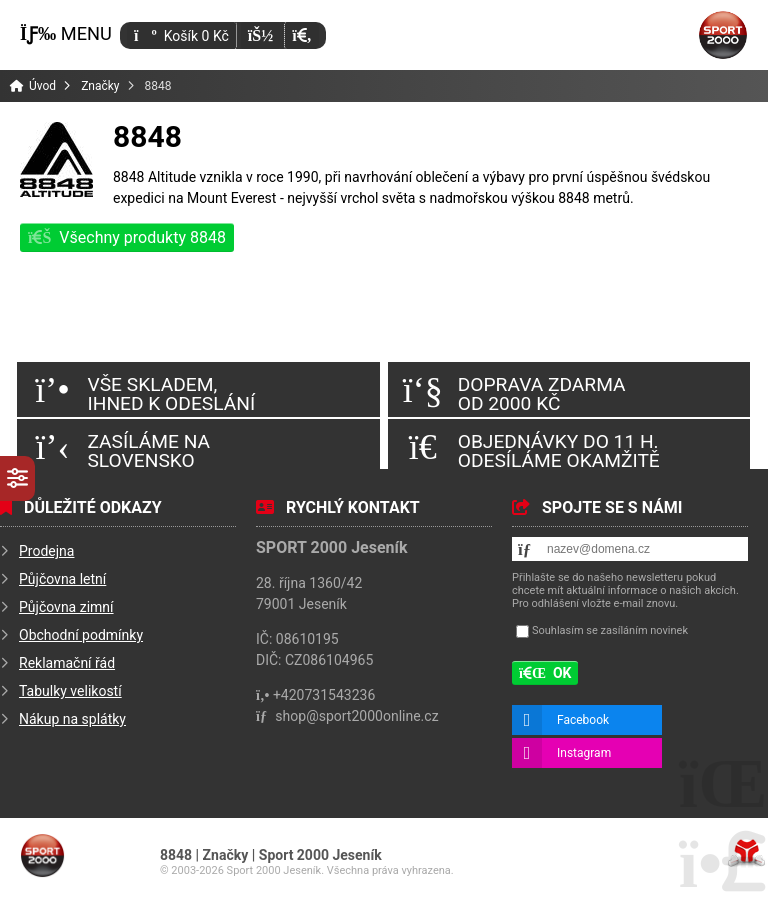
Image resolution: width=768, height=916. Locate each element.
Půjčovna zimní (66, 607)
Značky (100, 86)
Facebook (583, 720)
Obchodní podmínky (81, 635)
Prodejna (46, 551)
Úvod (723, 35)
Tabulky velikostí (70, 691)
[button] (301, 35)
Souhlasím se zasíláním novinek (610, 630)
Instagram (584, 753)
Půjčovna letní (62, 579)
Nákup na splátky (72, 719)
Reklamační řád (67, 663)
